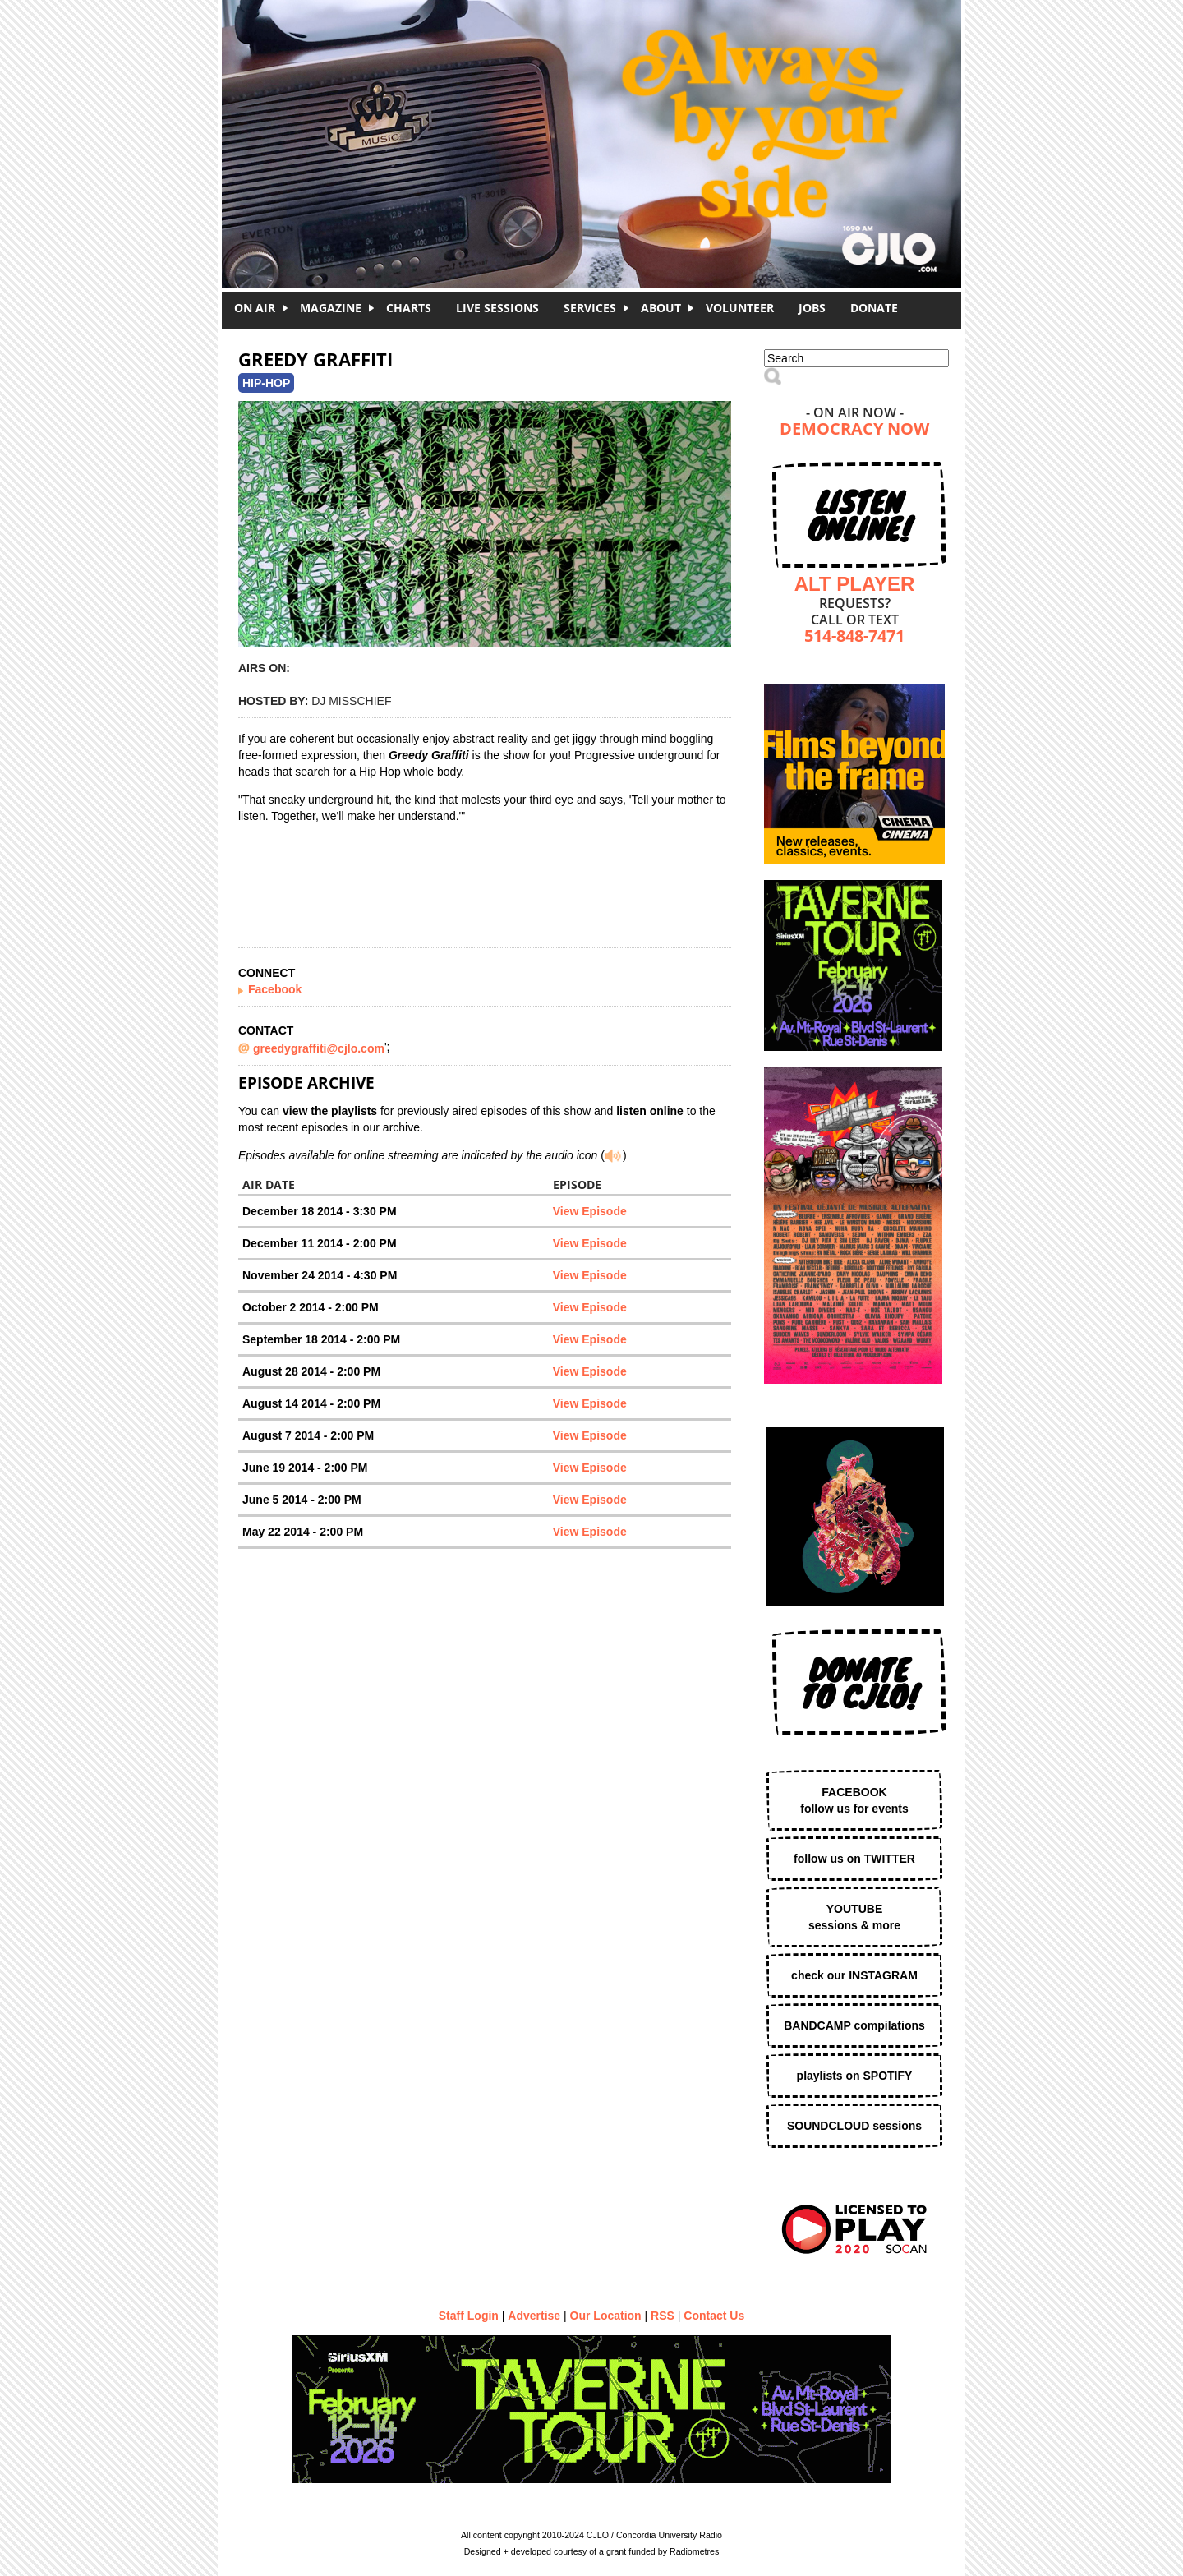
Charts (408, 308)
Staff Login (469, 2315)
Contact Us (714, 2315)
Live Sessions (497, 308)
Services (590, 308)
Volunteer (740, 308)
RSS (662, 2315)
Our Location (606, 2315)
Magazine (330, 308)
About (661, 308)
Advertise (534, 2315)
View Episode (590, 1211)
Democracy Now (854, 430)
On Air (254, 308)
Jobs (812, 308)
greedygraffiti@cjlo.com (318, 1048)
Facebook (275, 989)
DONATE (874, 308)
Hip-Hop (266, 382)
